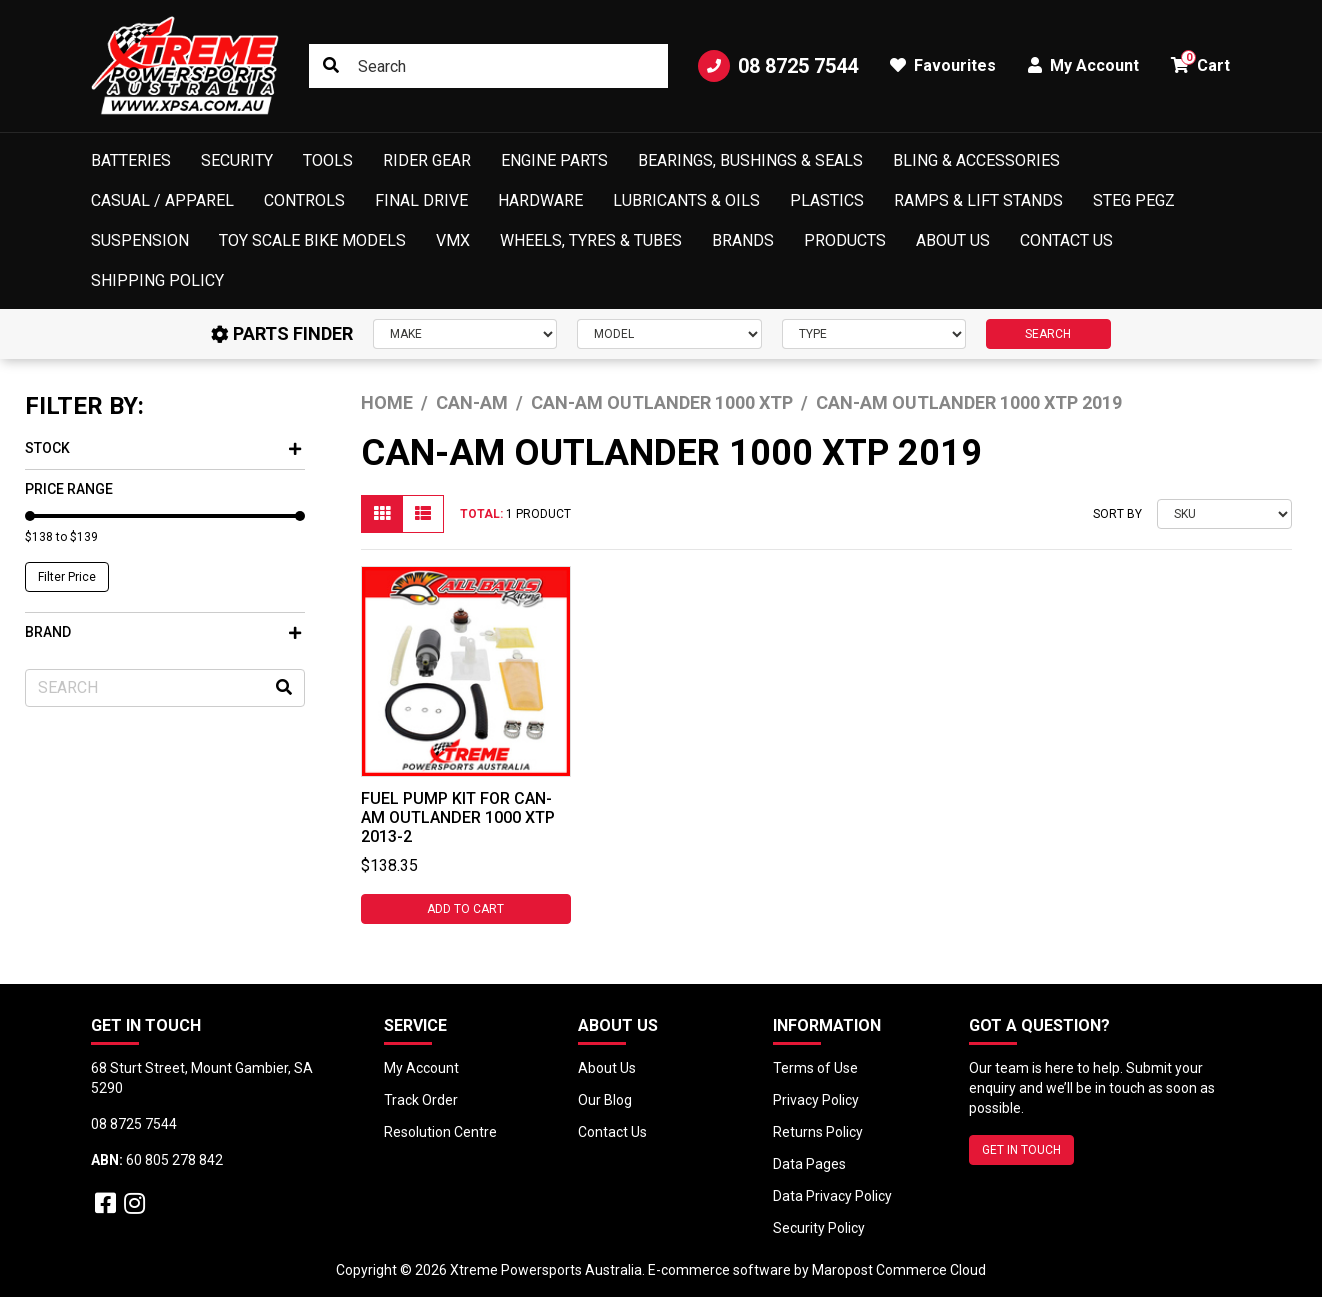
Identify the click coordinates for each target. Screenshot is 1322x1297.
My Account (421, 1068)
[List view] (423, 514)
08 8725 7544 (778, 66)
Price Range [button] (69, 489)
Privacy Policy (816, 1100)
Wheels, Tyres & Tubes (591, 240)
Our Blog (605, 1100)
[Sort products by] (1224, 514)
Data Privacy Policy (832, 1196)
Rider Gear (427, 160)
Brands (743, 240)
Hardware (540, 200)
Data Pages (809, 1164)
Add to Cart (465, 909)
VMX (453, 240)
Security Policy (819, 1228)
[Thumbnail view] (382, 514)
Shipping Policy (157, 280)
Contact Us (1066, 240)
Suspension (140, 240)
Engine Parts (554, 160)
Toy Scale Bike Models (312, 240)
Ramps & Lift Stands (978, 200)
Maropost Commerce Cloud (899, 1270)
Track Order (421, 1100)
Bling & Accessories (976, 160)
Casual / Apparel (162, 200)
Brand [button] (163, 632)
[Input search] (488, 66)
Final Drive (421, 200)
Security (237, 160)
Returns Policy (818, 1132)
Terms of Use (815, 1068)
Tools (328, 160)
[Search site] (331, 66)
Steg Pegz (1134, 200)
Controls (304, 200)
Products (845, 240)
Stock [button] (163, 448)
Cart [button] (1200, 62)
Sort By (1117, 514)
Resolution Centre (440, 1132)
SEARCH (1048, 334)
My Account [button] (1083, 65)
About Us (953, 240)
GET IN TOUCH (1021, 1150)
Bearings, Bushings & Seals (750, 160)
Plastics (827, 200)
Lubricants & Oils (686, 200)
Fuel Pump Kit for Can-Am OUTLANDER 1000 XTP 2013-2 (458, 817)
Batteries (131, 160)
